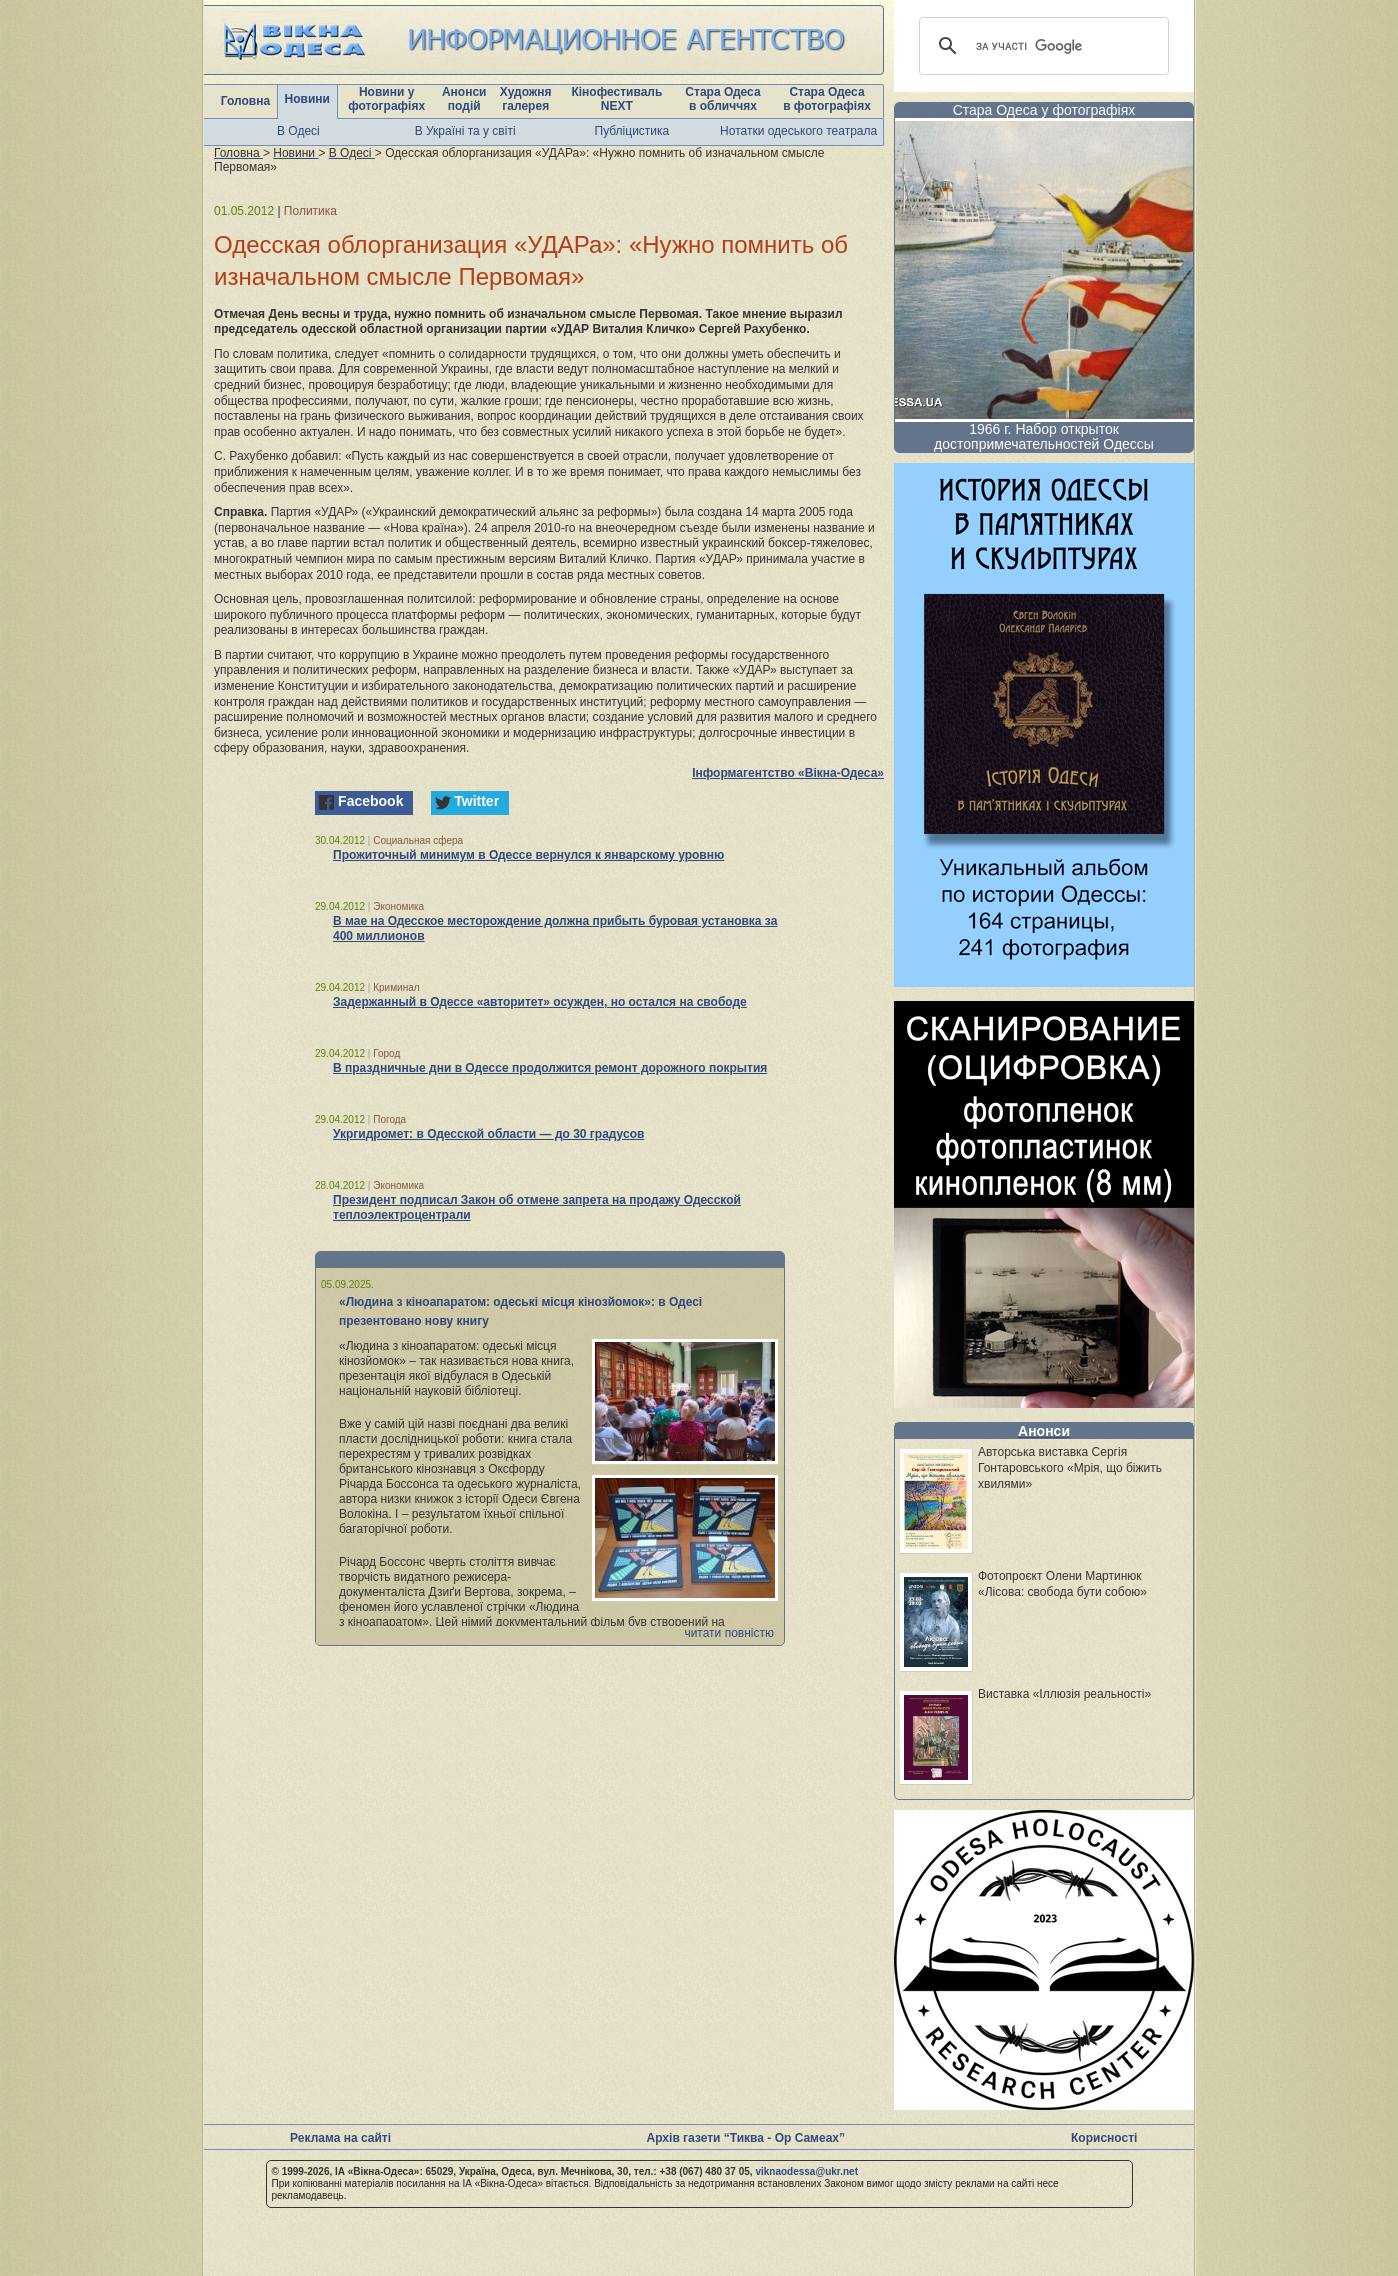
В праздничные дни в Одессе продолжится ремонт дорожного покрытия (550, 1068)
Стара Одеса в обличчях (722, 99)
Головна (245, 101)
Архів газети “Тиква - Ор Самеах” (746, 2138)
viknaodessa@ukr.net (806, 2171)
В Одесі (298, 131)
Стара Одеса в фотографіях (827, 99)
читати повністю (729, 1633)
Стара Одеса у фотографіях (1044, 110)
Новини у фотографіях (386, 99)
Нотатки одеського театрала (798, 131)
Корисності (1104, 2138)
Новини (307, 99)
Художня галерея (526, 99)
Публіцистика (632, 131)
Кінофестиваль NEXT (616, 99)
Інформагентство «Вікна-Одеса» (788, 773)
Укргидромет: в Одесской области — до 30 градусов (488, 1134)
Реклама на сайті (340, 2138)
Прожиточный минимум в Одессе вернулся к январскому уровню (528, 855)
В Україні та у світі (465, 131)
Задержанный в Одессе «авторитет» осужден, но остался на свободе (540, 1002)
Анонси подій (464, 99)
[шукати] (1041, 46)
